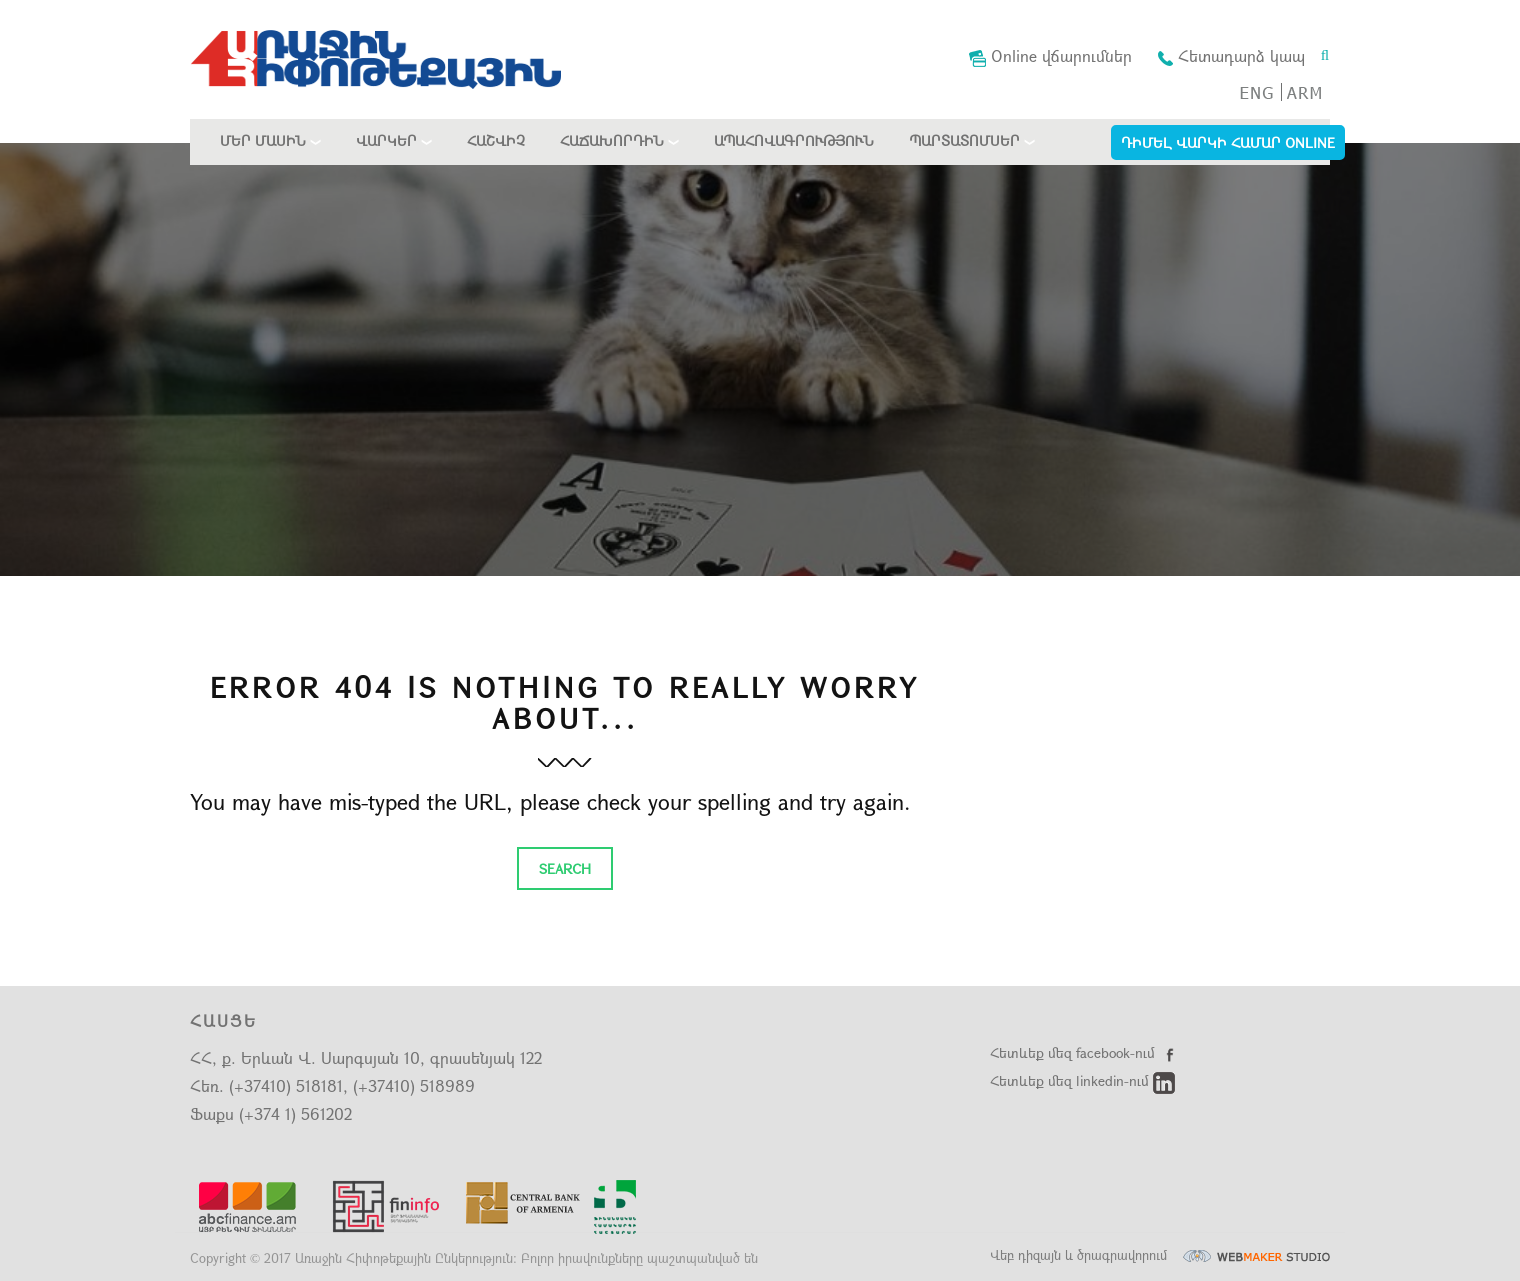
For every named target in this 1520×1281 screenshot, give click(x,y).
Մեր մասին (263, 140)
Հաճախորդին (612, 140)
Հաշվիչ (496, 140)
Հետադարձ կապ (1231, 55)
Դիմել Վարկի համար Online (1228, 142)
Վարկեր (386, 140)
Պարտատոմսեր (964, 140)
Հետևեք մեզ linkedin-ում (1082, 1080)
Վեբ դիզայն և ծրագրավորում (1160, 1255)
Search (565, 868)
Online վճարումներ (1050, 55)
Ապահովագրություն (794, 140)
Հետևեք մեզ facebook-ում (1085, 1052)
